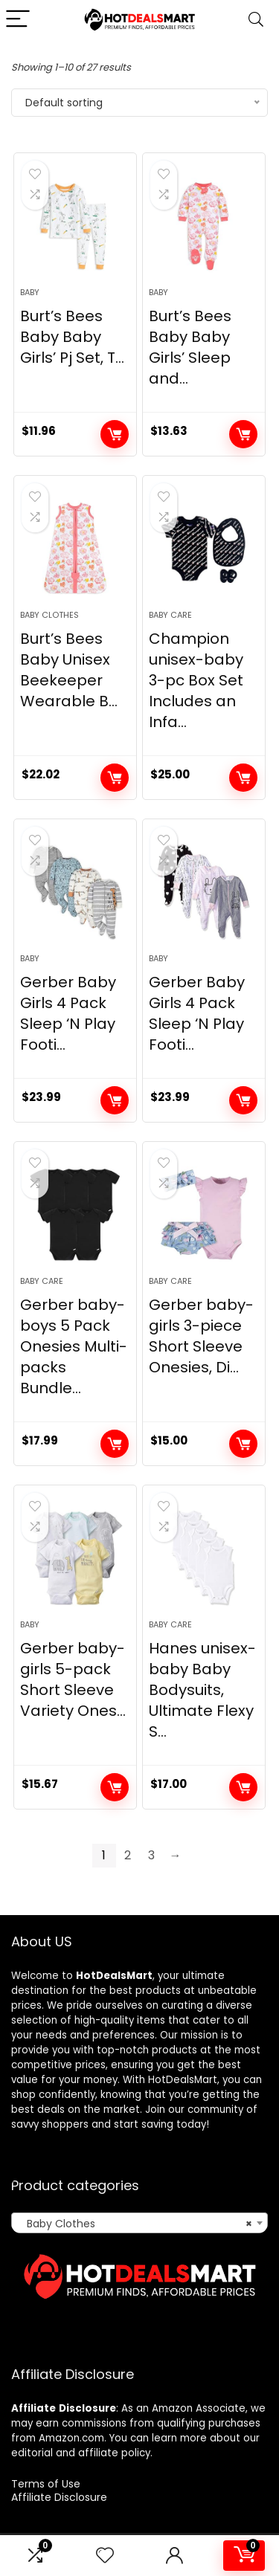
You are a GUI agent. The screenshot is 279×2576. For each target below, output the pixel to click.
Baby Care (170, 615)
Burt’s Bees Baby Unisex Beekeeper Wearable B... (69, 669)
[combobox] (139, 2222)
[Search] (256, 19)
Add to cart (115, 434)
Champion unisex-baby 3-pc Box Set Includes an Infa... (196, 680)
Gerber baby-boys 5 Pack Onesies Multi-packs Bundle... (73, 1346)
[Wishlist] (105, 2555)
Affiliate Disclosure (59, 2497)
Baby (29, 292)
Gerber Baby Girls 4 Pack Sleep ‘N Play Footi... (68, 1013)
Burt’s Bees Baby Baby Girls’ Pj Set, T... (72, 337)
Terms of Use (45, 2483)
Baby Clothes (49, 615)
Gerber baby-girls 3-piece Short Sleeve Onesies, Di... (201, 1336)
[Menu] (18, 19)
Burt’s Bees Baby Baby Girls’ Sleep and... (190, 347)
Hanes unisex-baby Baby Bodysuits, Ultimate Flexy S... (202, 1690)
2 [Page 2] (127, 1855)
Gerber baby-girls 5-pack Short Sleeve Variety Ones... (73, 1679)
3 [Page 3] (151, 1855)
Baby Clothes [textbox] (135, 2223)
